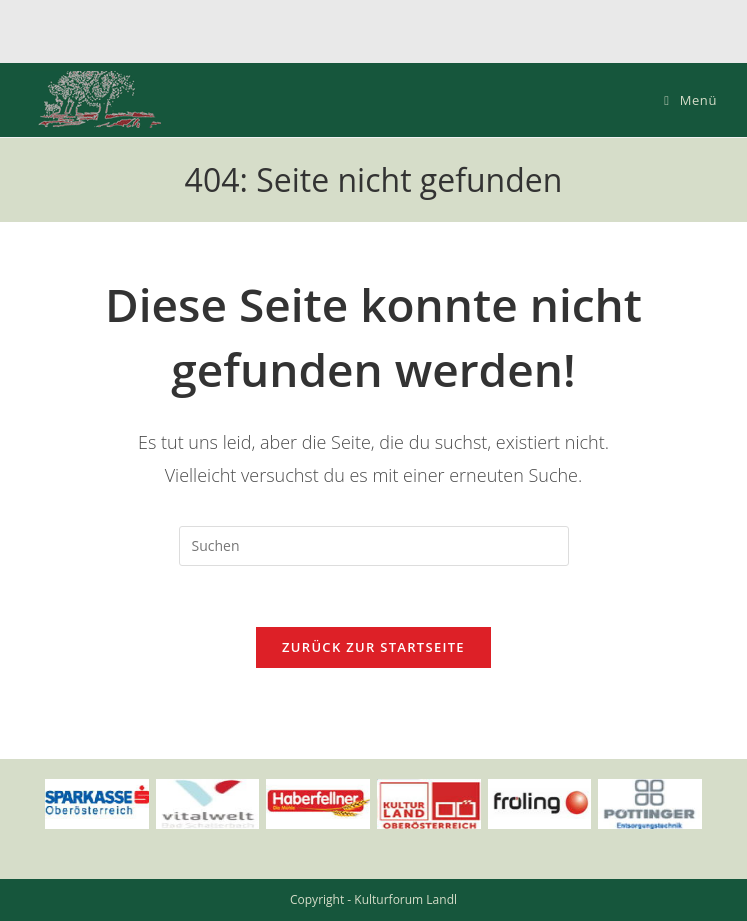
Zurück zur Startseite (373, 647)
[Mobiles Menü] (690, 100)
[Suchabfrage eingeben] (374, 546)
